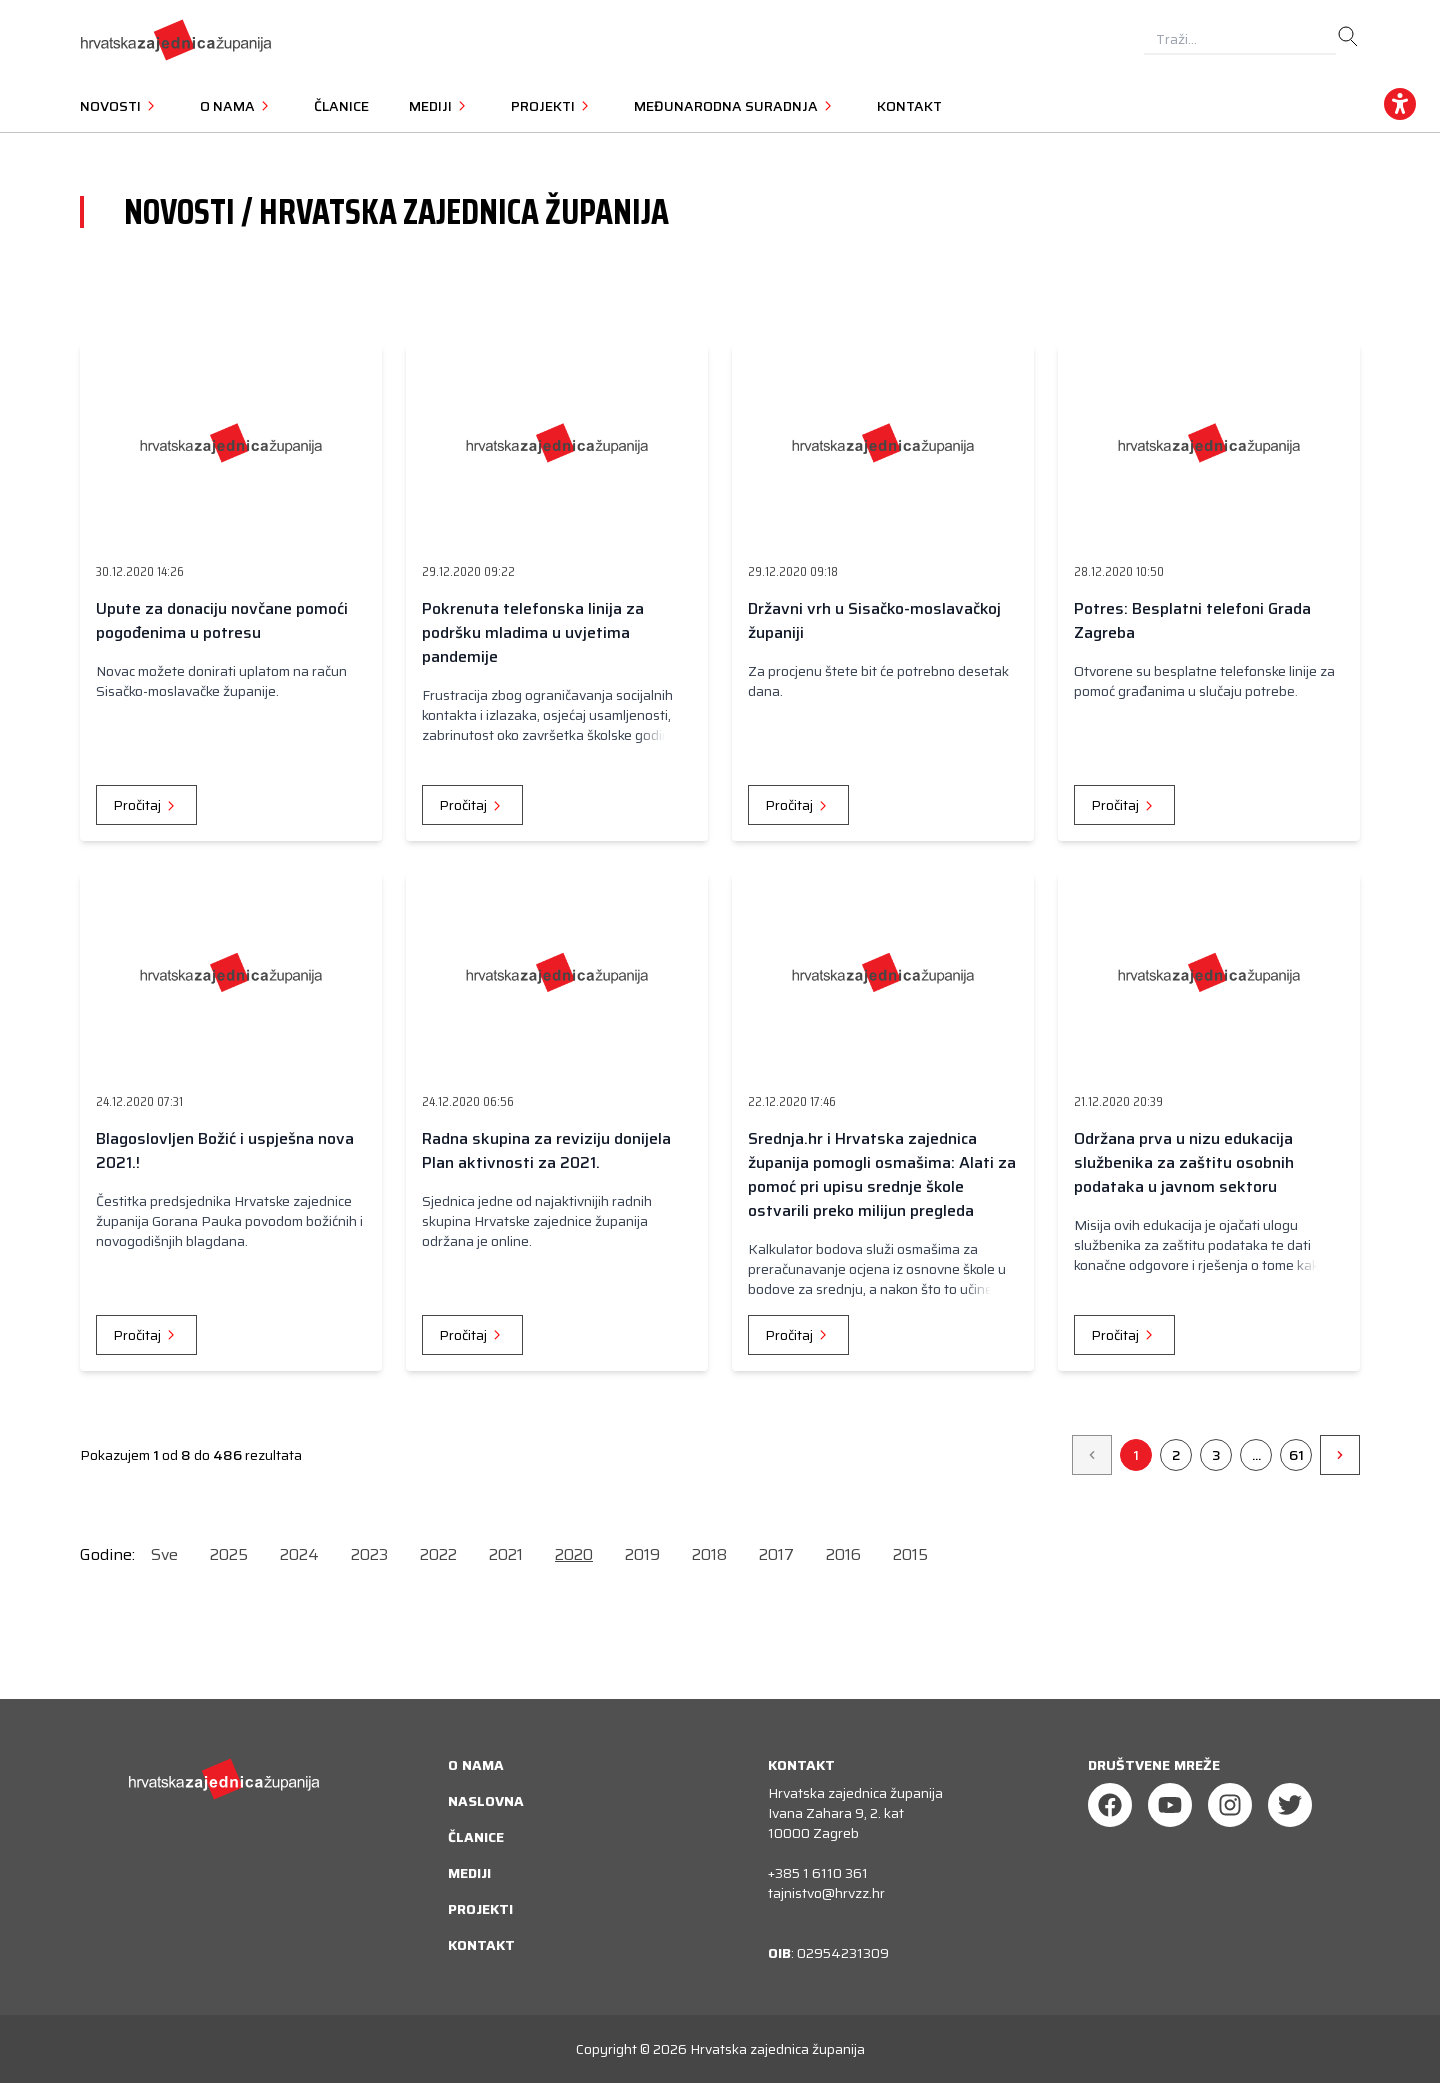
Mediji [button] (440, 106)
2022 (438, 1554)
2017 (776, 1554)
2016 (843, 1554)
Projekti (480, 1909)
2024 (299, 1554)
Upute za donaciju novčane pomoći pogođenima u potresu (222, 620)
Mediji (469, 1873)
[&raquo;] (1340, 1455)
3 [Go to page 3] (1216, 1455)
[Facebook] (1110, 1805)
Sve (164, 1554)
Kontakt (909, 106)
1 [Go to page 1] (1136, 1455)
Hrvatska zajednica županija (777, 2049)
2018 (709, 1554)
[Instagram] (1230, 1805)
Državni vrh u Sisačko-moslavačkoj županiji (874, 620)
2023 (369, 1554)
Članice (341, 106)
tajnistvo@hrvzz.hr (826, 1893)
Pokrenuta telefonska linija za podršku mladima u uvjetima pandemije (533, 632)
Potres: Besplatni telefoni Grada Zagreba (1192, 620)
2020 (574, 1554)
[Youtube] (1170, 1805)
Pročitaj (146, 805)
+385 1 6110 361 (818, 1873)
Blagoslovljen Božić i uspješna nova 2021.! (225, 1150)
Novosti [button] (120, 106)
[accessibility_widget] (1400, 104)
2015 (910, 1554)
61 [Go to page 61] (1296, 1455)
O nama (476, 1765)
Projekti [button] (552, 106)
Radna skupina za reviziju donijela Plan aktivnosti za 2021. (546, 1150)
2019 (642, 1554)
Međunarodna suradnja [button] (735, 106)
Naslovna (486, 1801)
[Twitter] (1290, 1805)
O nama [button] (237, 106)
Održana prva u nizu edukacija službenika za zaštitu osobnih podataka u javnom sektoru (1184, 1162)
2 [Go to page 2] (1176, 1455)
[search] (1348, 37)
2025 (229, 1554)
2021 (506, 1554)
